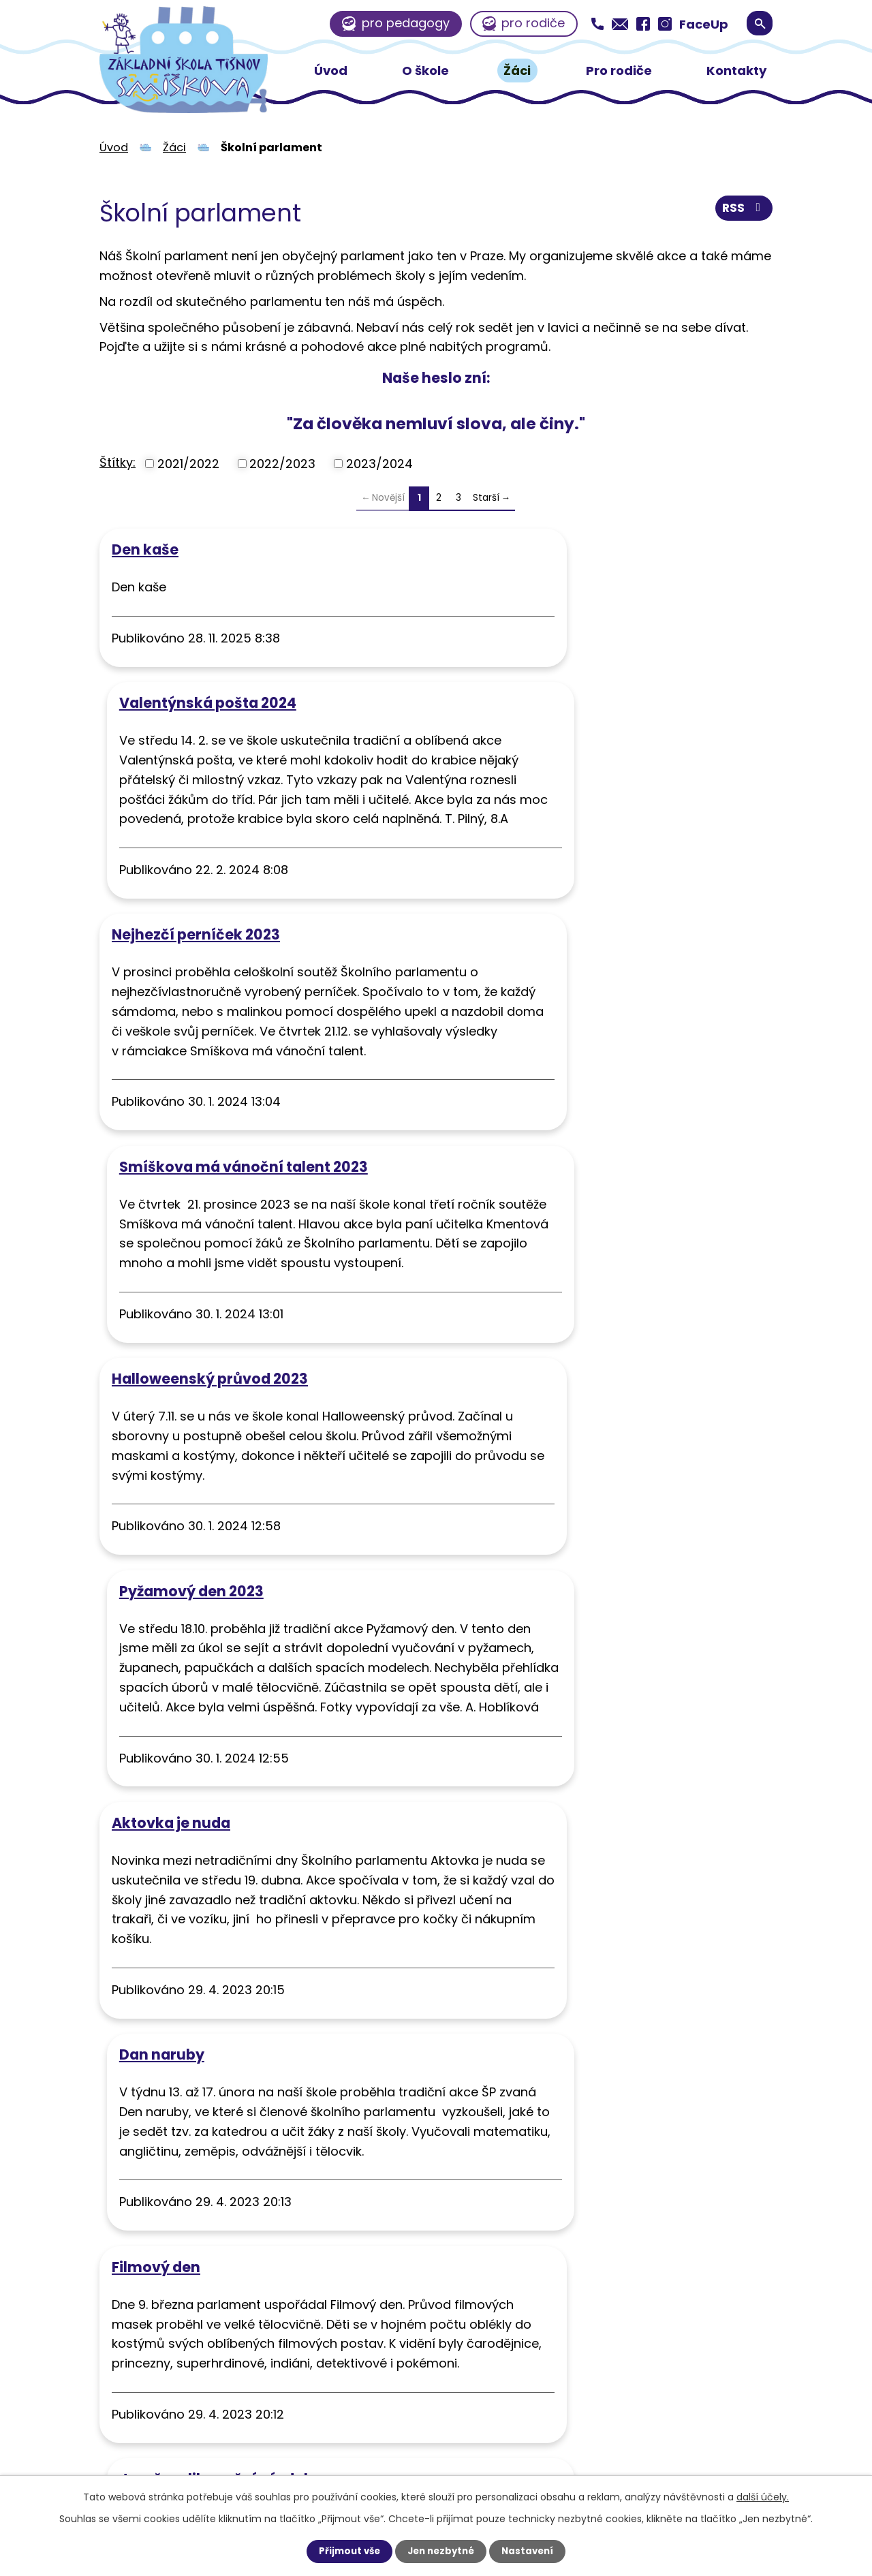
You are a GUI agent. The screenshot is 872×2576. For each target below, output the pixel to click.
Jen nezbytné (441, 2551)
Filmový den (156, 1653)
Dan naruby (497, 1382)
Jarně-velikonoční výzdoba (556, 1653)
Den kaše (145, 549)
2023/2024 (379, 463)
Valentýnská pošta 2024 (543, 549)
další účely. (762, 2496)
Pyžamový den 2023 (526, 1092)
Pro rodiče (619, 70)
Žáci (517, 70)
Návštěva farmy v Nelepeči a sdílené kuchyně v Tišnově (244, 1913)
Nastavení (531, 2551)
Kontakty (736, 70)
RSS (743, 210)
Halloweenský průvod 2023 (210, 1092)
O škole (425, 70)
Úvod (330, 70)
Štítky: (117, 462)
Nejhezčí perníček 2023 (196, 821)
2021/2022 (188, 463)
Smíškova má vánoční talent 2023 (578, 821)
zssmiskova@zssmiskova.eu (496, 2403)
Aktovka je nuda (171, 1382)
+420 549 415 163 (464, 2378)
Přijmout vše (345, 2551)
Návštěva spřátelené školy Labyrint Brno (601, 1904)
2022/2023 (282, 463)
